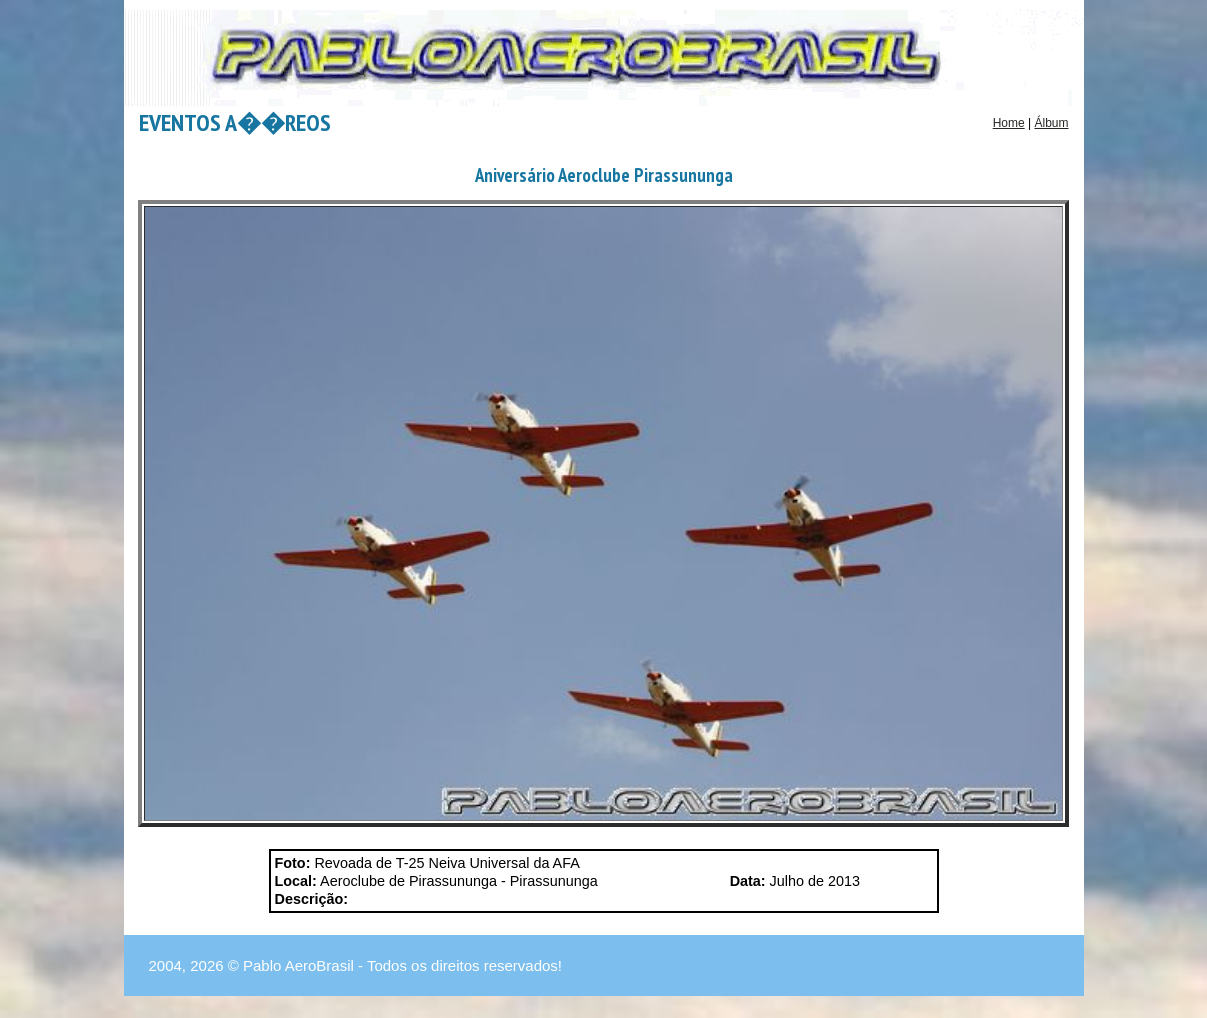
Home (1009, 123)
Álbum (1051, 123)
